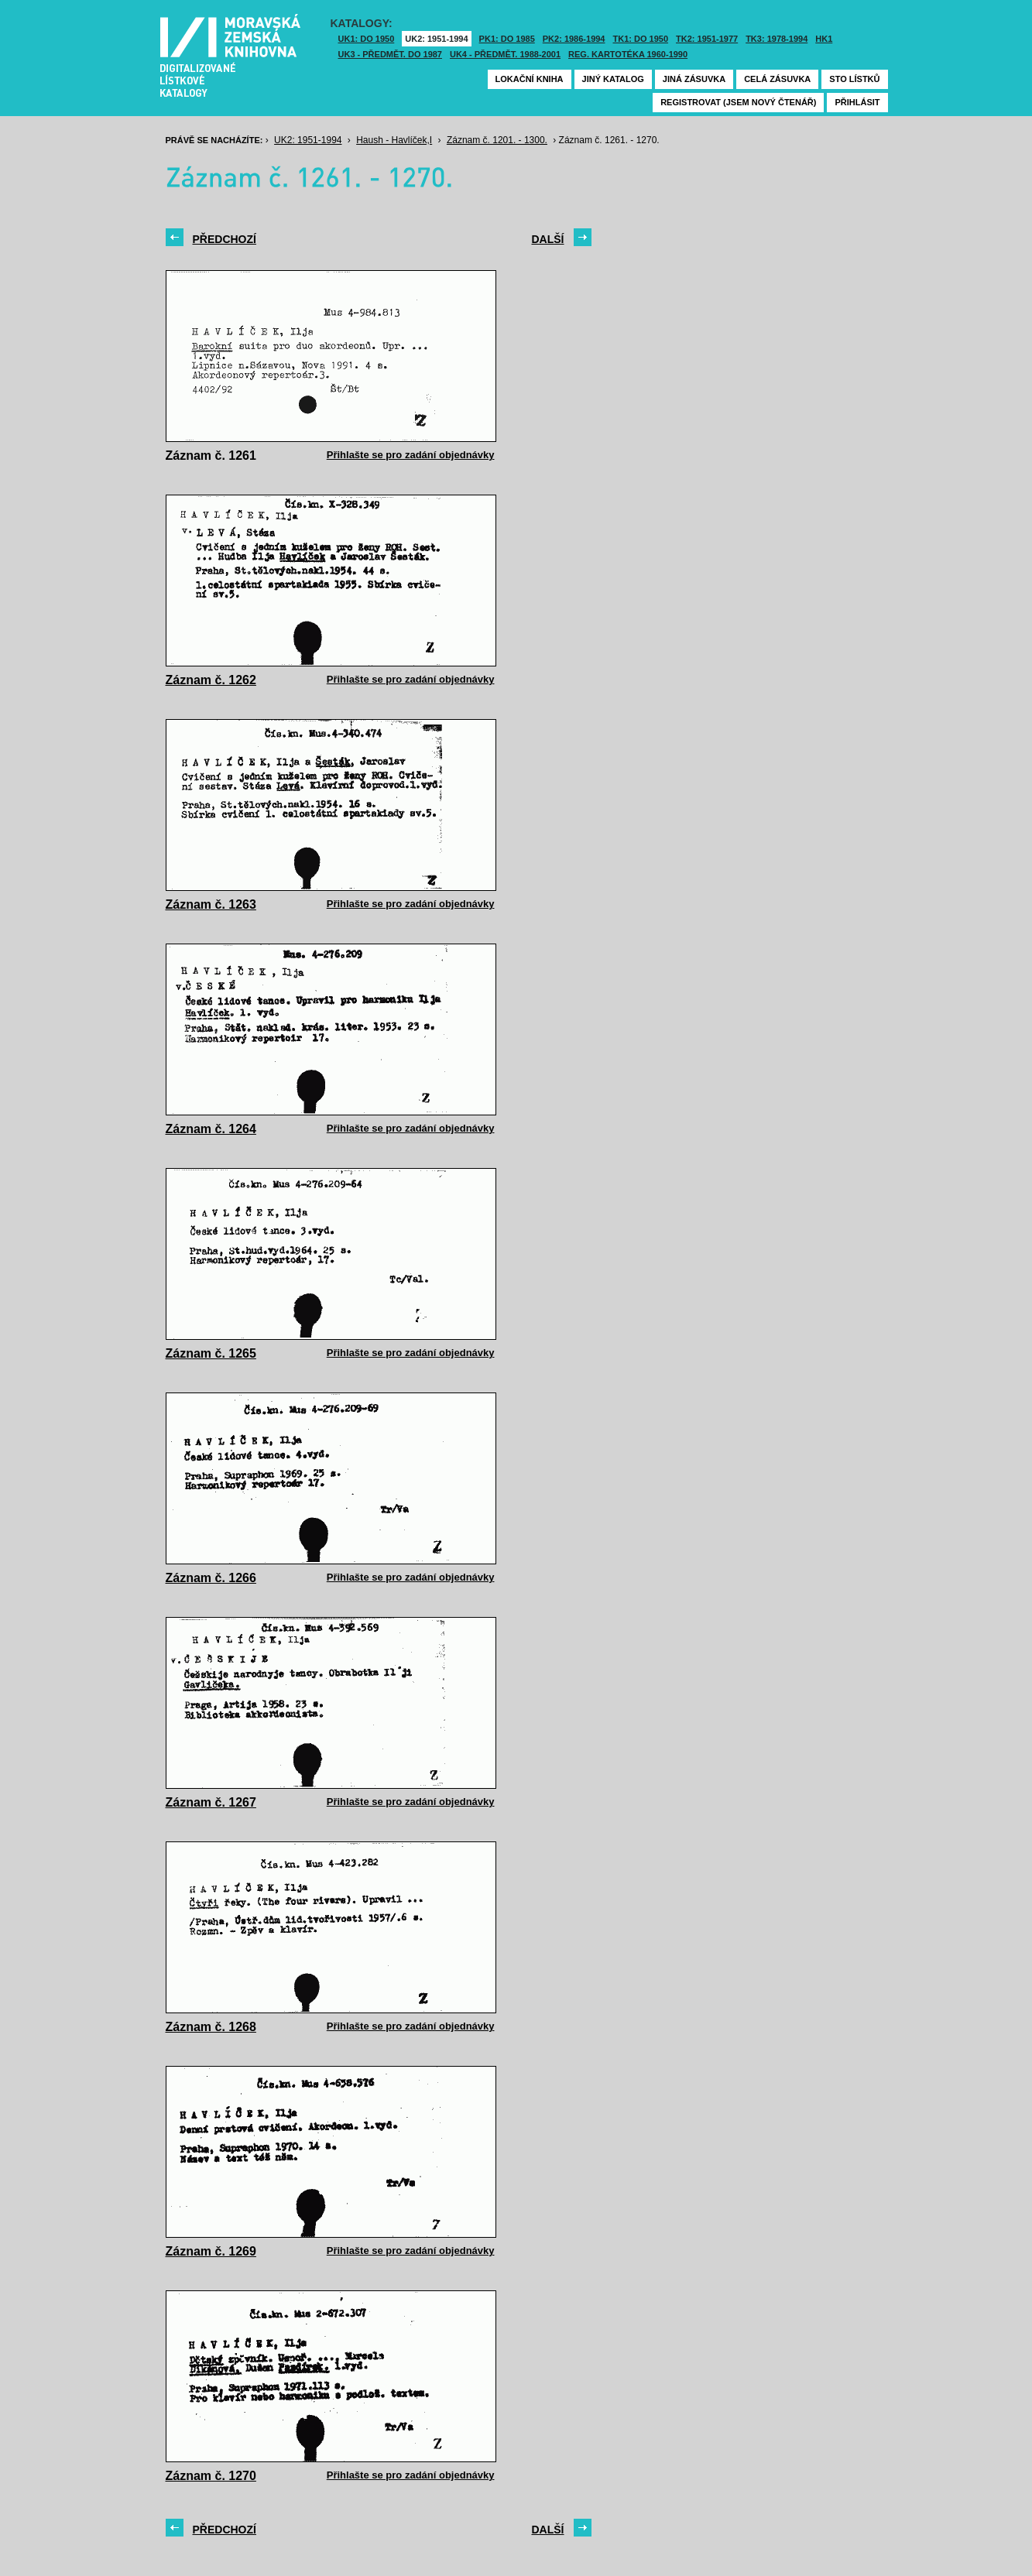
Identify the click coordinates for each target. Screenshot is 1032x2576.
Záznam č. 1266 (211, 1577)
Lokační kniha (529, 79)
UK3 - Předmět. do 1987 (390, 54)
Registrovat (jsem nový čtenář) (738, 102)
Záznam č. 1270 (211, 2475)
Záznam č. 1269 (211, 2251)
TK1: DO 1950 (641, 38)
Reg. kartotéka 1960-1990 (627, 54)
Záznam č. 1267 (211, 1802)
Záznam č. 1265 (211, 1353)
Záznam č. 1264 (211, 1129)
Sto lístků (854, 79)
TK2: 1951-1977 (707, 38)
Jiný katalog (613, 79)
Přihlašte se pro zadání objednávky (411, 455)
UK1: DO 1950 (366, 38)
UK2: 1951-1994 (436, 38)
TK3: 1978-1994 (776, 38)
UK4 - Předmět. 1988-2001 (505, 54)
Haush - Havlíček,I (394, 140)
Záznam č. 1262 (211, 680)
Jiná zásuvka (694, 79)
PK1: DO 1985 (507, 38)
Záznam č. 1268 (211, 2026)
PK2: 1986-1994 (574, 38)
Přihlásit (857, 102)
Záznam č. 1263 (211, 904)
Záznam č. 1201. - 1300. (497, 140)
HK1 (823, 38)
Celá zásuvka (777, 79)
